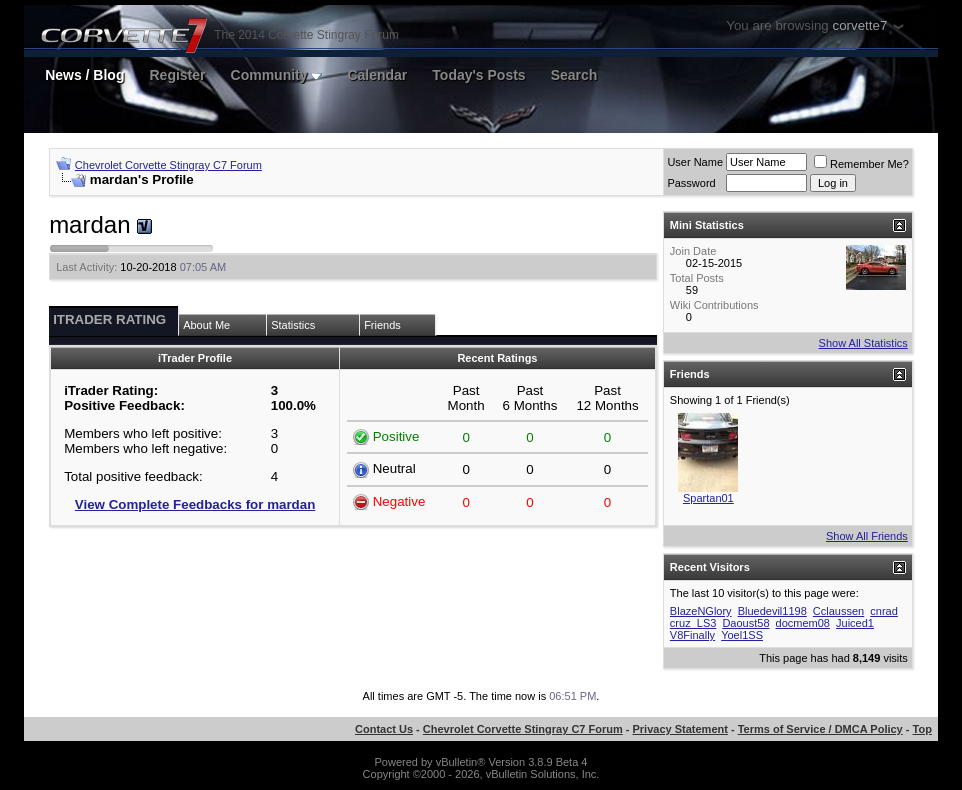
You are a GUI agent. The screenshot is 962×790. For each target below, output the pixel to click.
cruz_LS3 (693, 623)
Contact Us (384, 729)
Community (277, 75)
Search (574, 75)
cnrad (884, 611)
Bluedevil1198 (772, 611)
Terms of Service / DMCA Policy (820, 729)
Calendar (377, 75)
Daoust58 (745, 623)
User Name (695, 162)
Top (922, 729)
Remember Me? (861, 164)
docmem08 (803, 623)
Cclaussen (838, 611)
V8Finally (692, 635)
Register (177, 75)
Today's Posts (478, 75)
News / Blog (84, 75)
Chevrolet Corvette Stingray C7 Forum (168, 165)
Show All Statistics (863, 343)
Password (691, 183)
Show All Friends (867, 536)
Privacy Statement (680, 729)
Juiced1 (855, 623)
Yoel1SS (742, 635)
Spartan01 (708, 498)
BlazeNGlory (701, 611)
